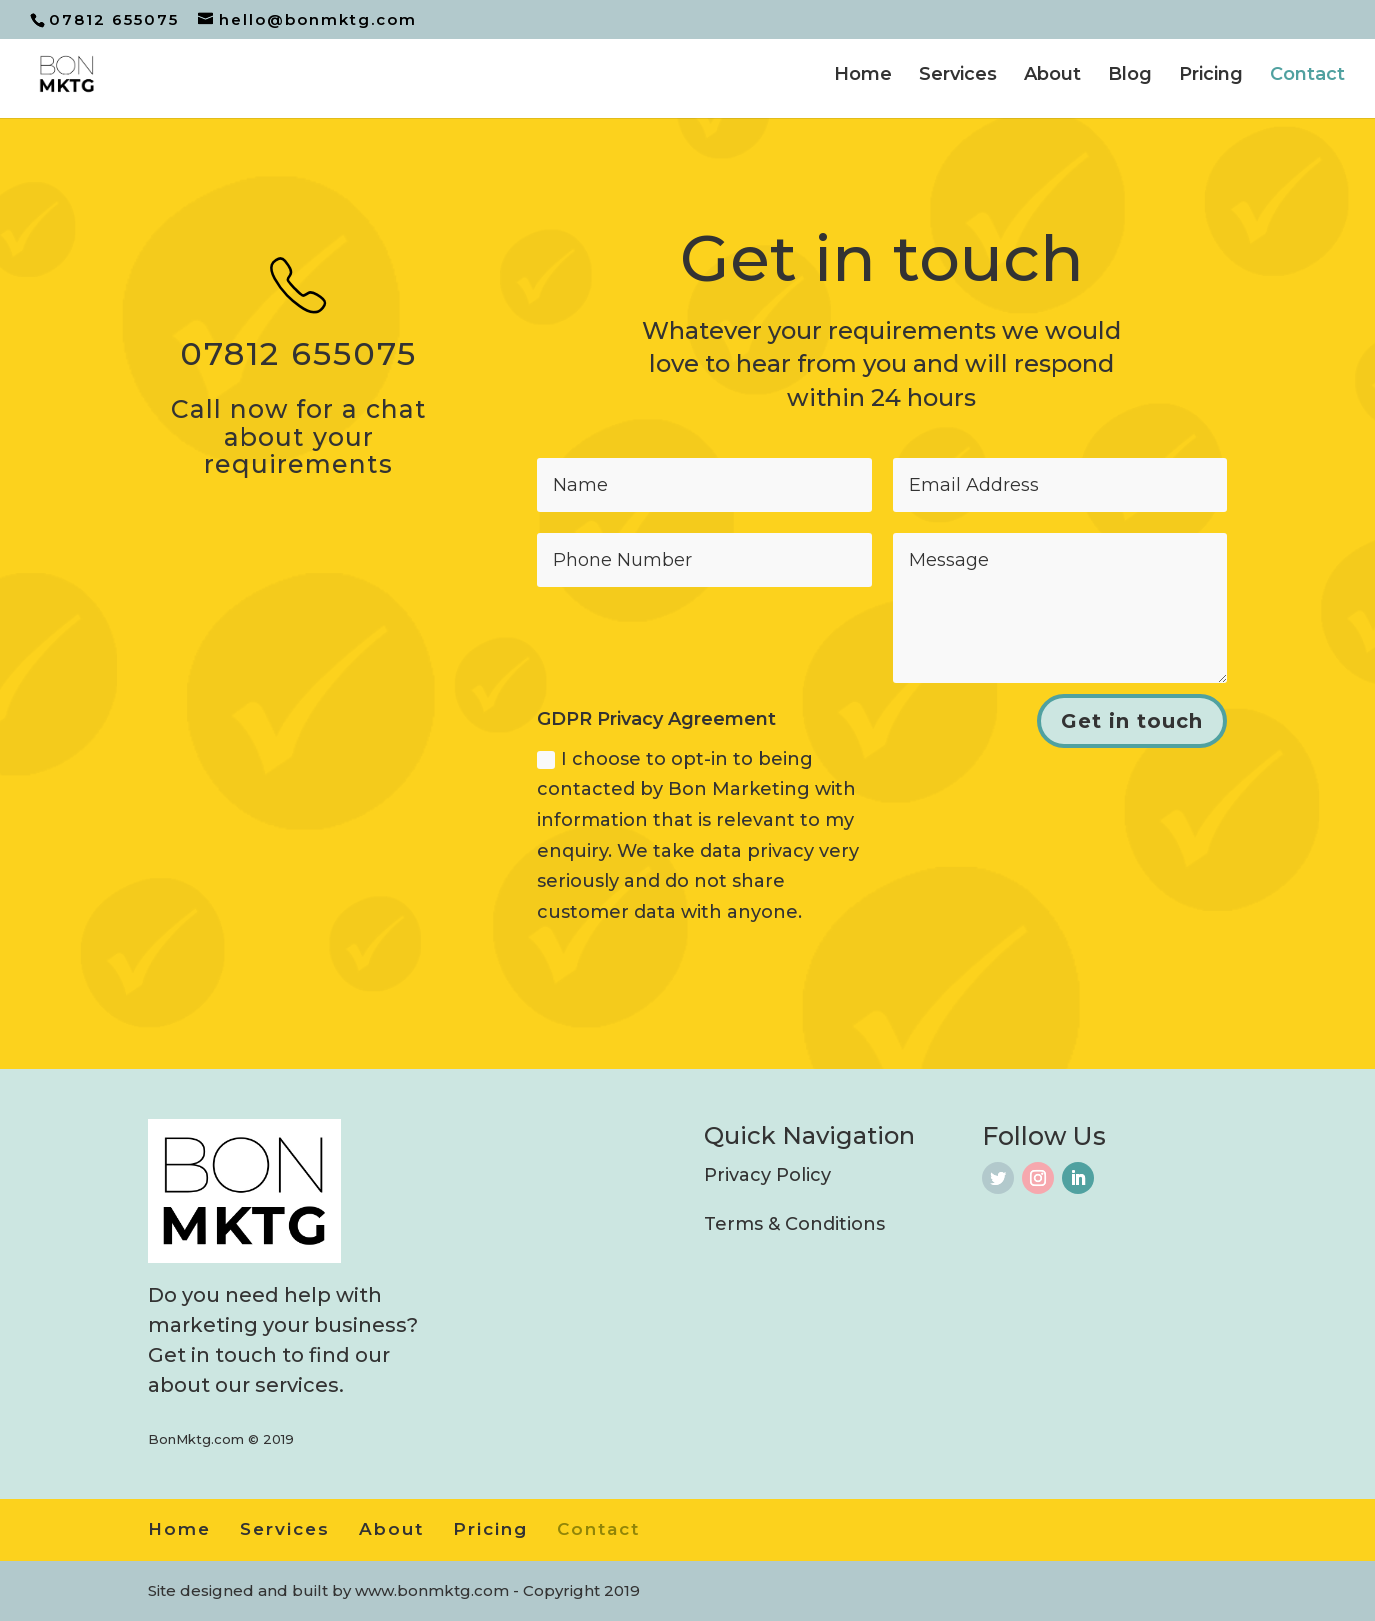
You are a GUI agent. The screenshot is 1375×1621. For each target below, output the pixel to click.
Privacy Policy (767, 1175)
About (1052, 76)
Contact (1307, 76)
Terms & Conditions (794, 1224)
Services (958, 76)
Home (863, 76)
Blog (1130, 76)
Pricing (1211, 76)
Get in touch (1132, 721)
